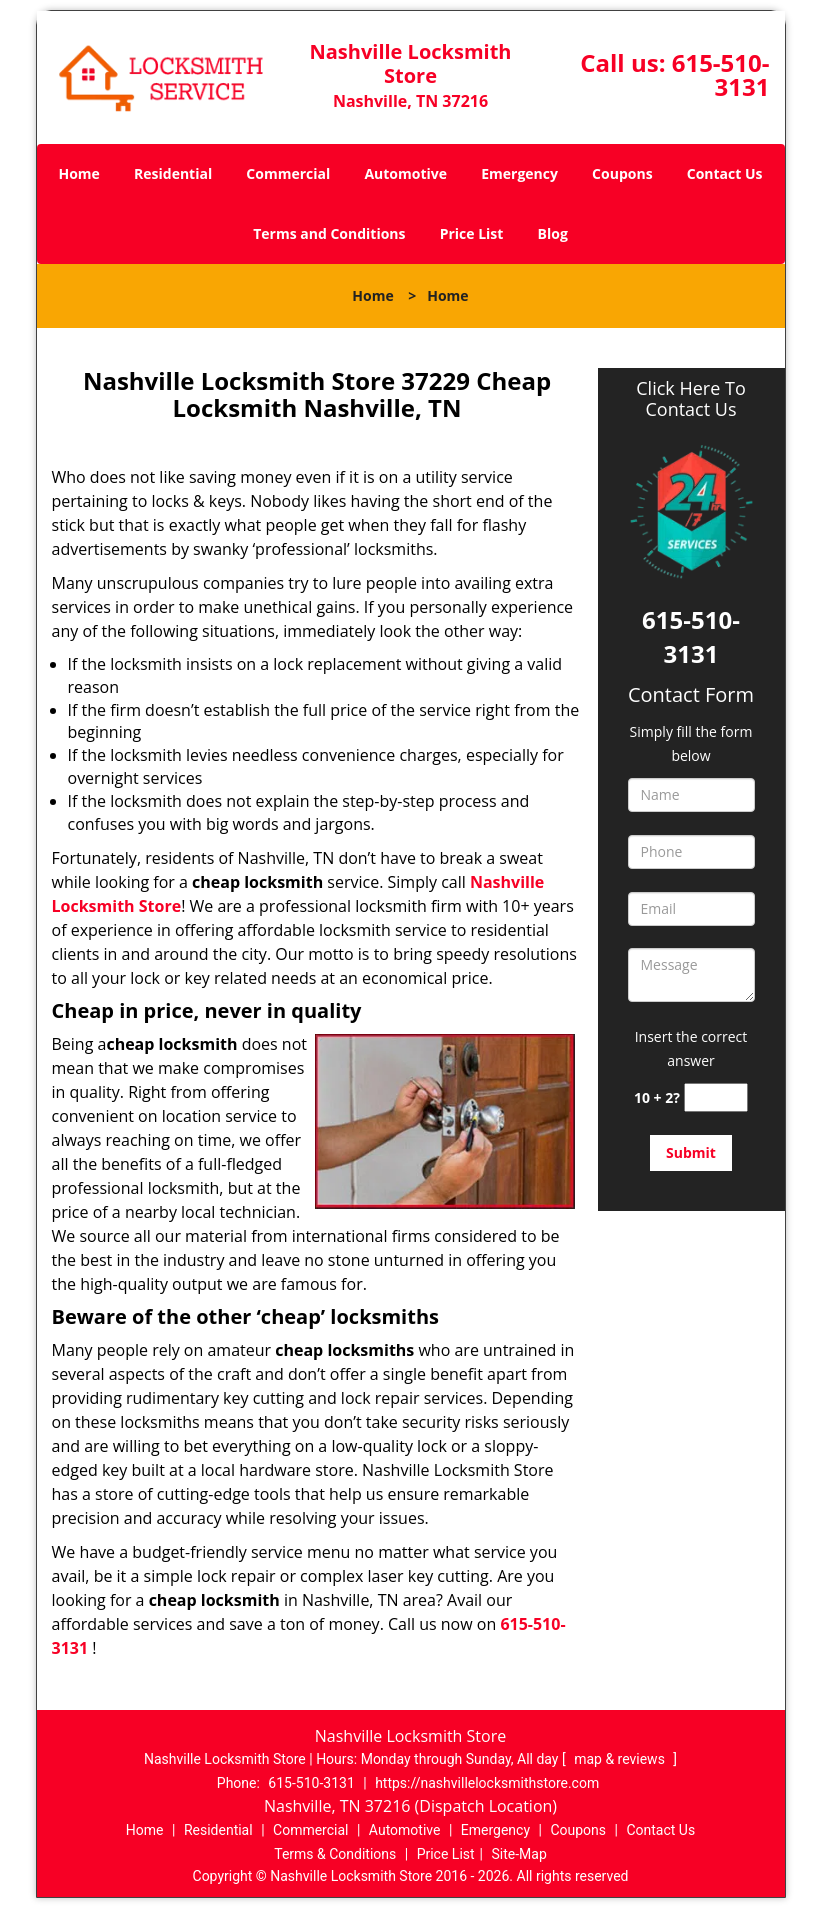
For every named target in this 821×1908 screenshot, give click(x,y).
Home (78, 173)
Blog (553, 233)
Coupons (622, 173)
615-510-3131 (721, 74)
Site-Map (519, 1854)
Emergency (519, 173)
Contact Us (725, 173)
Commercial (288, 173)
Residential (173, 173)
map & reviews (621, 1759)
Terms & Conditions (335, 1854)
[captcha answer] (716, 1097)
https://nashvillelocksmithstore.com (487, 1783)
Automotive (405, 173)
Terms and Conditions (329, 233)
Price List (472, 233)
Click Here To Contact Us (690, 399)
